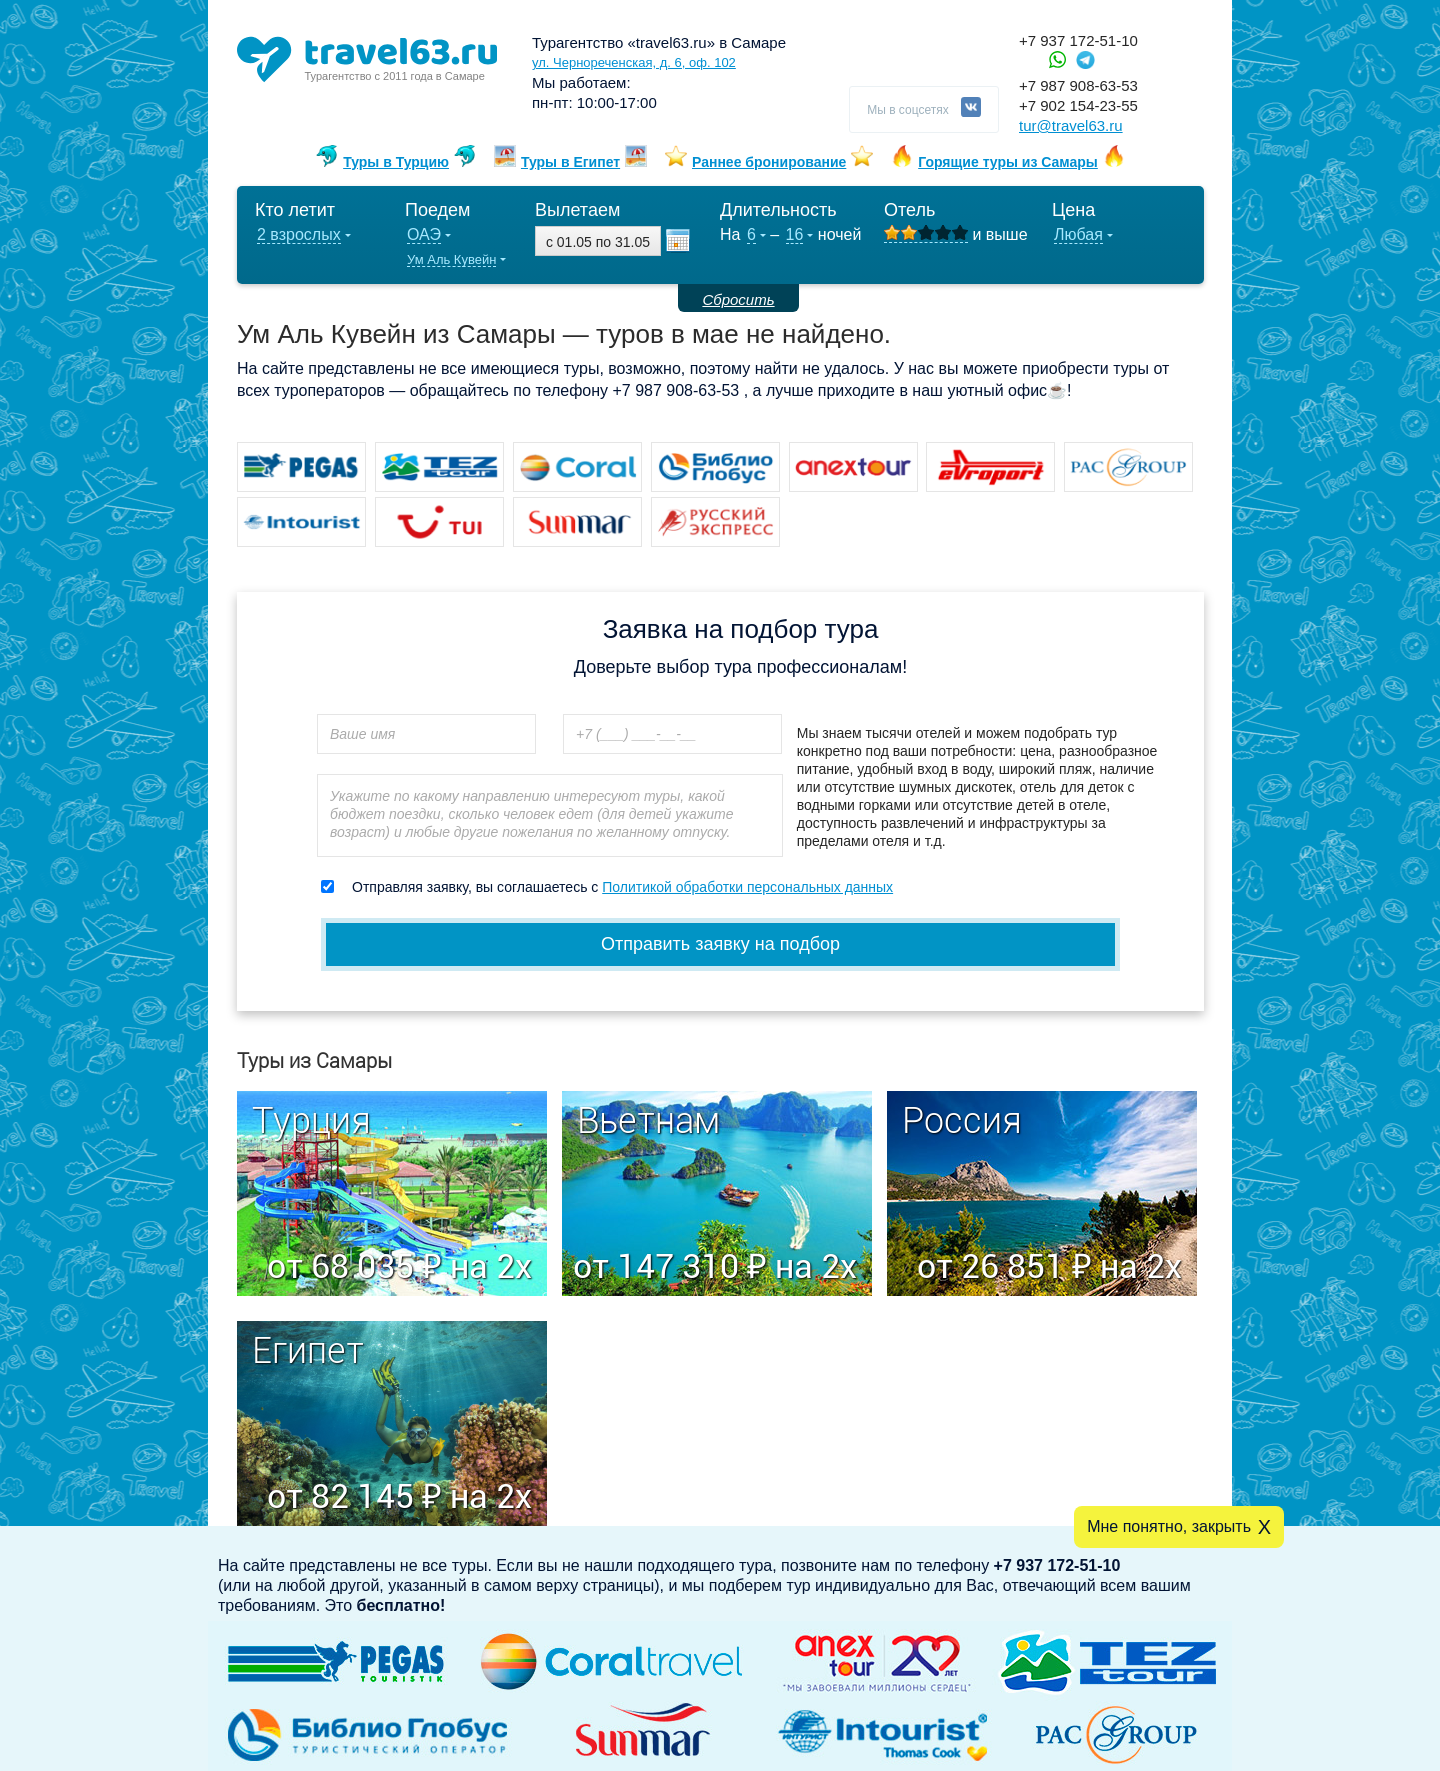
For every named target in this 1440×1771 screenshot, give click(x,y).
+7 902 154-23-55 (1078, 105)
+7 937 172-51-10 (1078, 40)
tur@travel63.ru (1071, 125)
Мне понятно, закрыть (1169, 1526)
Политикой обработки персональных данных (747, 887)
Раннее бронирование (769, 162)
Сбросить (738, 299)
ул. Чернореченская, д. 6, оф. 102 (634, 62)
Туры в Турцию (396, 162)
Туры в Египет (570, 162)
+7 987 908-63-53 (1078, 85)
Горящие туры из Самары (1008, 162)
